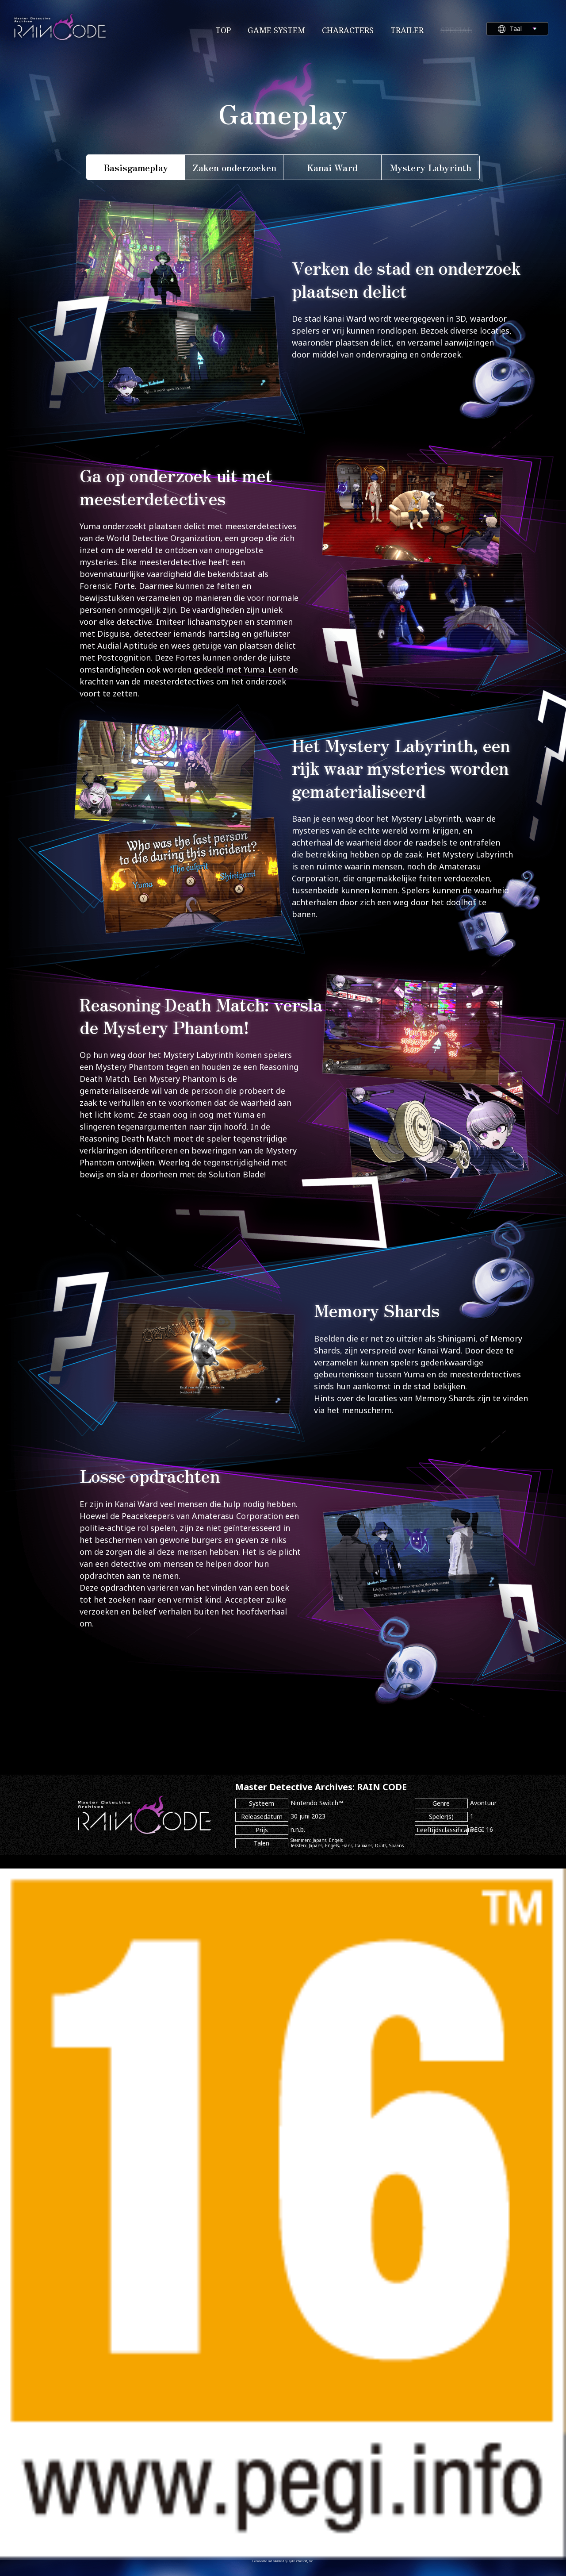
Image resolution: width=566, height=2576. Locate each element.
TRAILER (407, 30)
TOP (222, 30)
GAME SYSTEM (276, 30)
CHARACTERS (348, 30)
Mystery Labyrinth (430, 167)
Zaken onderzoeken (234, 167)
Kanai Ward (332, 167)
